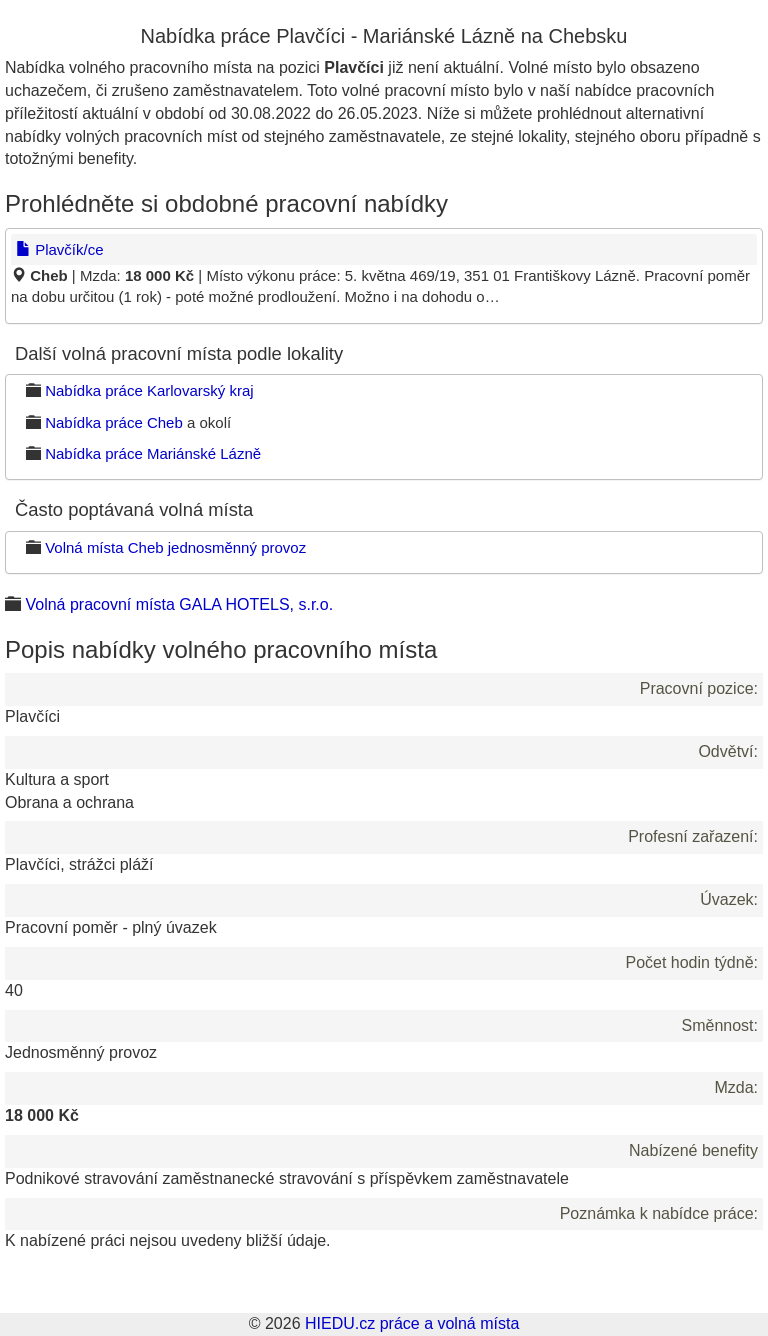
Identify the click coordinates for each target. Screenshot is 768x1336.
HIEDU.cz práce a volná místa (412, 1323)
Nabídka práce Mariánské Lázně (153, 453)
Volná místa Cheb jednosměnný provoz (175, 547)
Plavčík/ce (60, 249)
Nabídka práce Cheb (114, 422)
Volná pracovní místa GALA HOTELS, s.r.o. (179, 604)
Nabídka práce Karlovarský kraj (149, 390)
